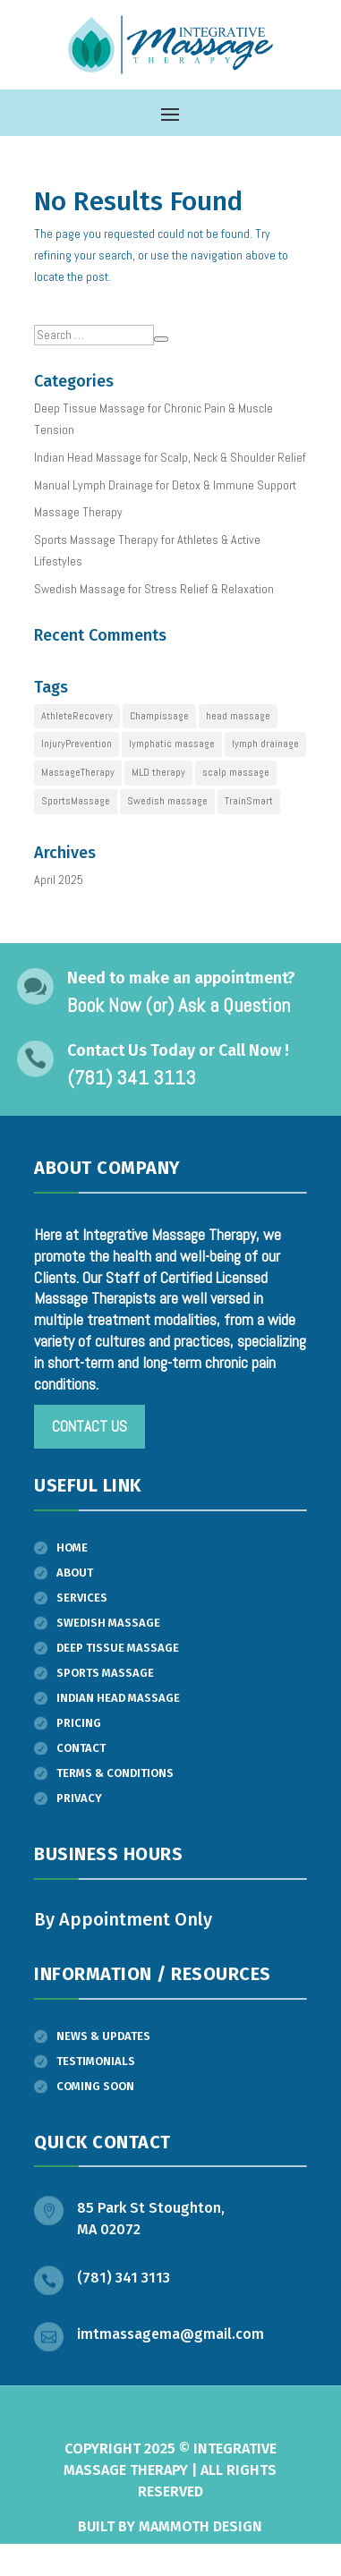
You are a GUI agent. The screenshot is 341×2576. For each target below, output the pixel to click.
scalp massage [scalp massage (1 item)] (235, 772)
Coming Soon (95, 2086)
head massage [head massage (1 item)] (238, 716)
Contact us (89, 1426)
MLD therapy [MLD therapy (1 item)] (158, 772)
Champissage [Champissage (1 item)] (159, 716)
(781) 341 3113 (123, 2277)
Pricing (78, 1723)
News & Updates (103, 2036)
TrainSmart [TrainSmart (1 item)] (249, 801)
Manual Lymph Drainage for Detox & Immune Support (165, 485)
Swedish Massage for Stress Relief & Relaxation (154, 589)
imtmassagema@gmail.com (170, 2333)
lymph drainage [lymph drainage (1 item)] (265, 743)
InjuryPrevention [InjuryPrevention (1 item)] (76, 743)
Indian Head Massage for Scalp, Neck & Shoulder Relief (170, 457)
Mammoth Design (200, 2526)
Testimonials (95, 2061)
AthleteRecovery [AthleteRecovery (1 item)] (77, 716)
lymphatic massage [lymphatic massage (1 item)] (172, 743)
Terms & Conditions (115, 1773)
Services (81, 1597)
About (74, 1572)
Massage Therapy (78, 512)
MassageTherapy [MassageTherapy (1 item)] (78, 772)
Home (72, 1547)
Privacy (79, 1798)
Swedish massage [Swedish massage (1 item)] (167, 801)
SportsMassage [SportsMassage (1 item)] (75, 801)
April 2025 (58, 879)
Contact (81, 1748)
